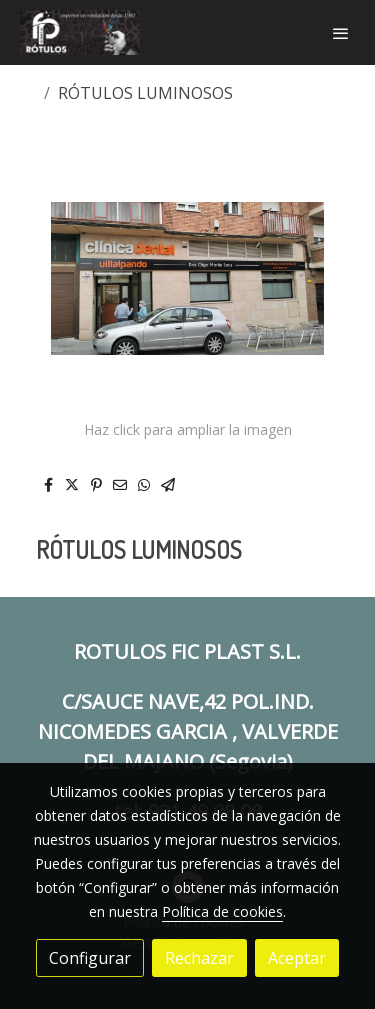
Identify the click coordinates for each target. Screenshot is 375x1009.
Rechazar (199, 958)
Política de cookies (222, 911)
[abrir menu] (341, 33)
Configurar (90, 958)
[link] (80, 32)
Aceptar (297, 958)
